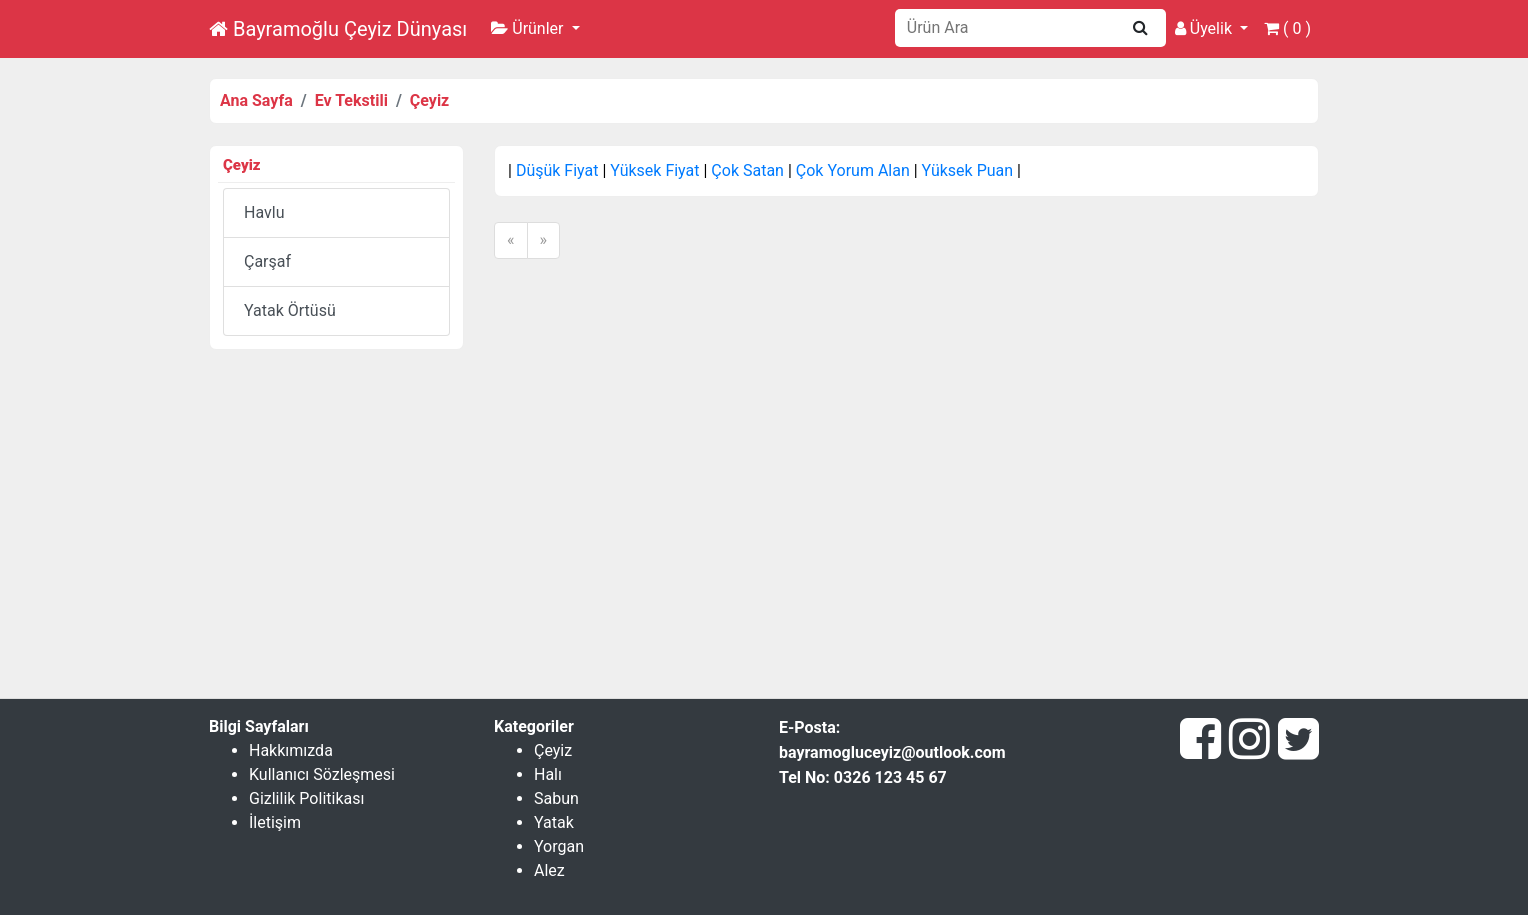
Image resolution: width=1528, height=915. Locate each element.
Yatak (554, 822)
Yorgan (559, 846)
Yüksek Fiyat (654, 170)
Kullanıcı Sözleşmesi (322, 774)
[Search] (1008, 28)
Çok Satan (747, 170)
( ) (1287, 28)
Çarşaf (267, 261)
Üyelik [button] (1205, 28)
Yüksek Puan (968, 170)
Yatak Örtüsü (290, 310)
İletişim (275, 822)
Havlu (264, 212)
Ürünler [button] (529, 28)
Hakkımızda (291, 750)
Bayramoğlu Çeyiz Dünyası (338, 29)
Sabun (556, 798)
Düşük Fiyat (557, 170)
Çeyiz (429, 100)
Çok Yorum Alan (853, 170)
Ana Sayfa (256, 100)
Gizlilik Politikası (306, 798)
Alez (549, 870)
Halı (548, 774)
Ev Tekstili (351, 100)
